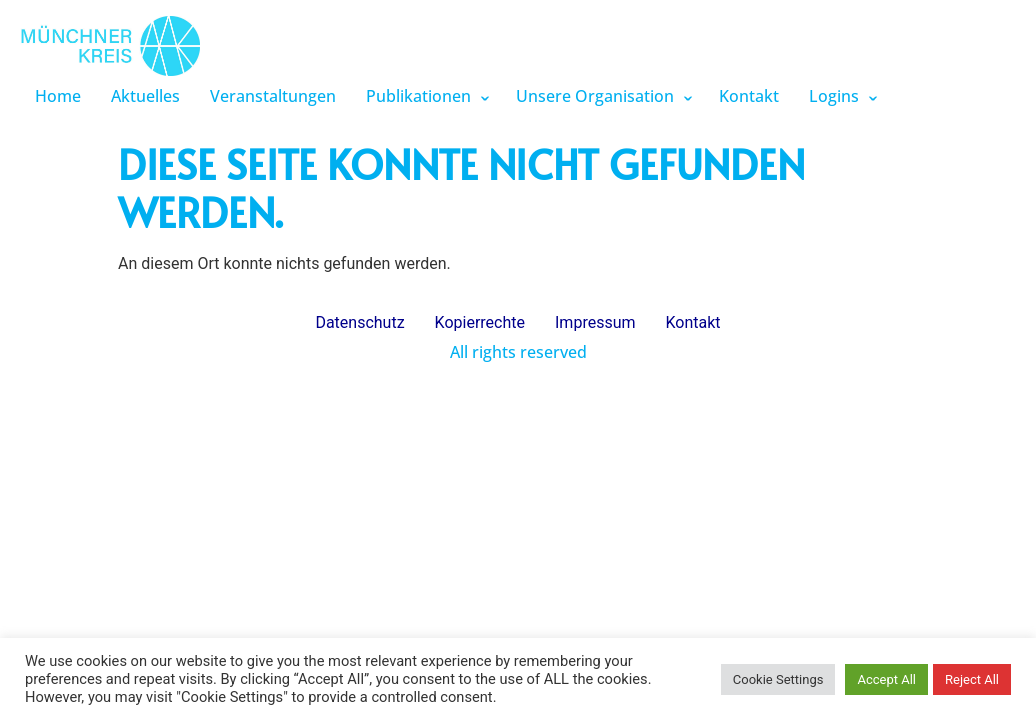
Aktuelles (145, 96)
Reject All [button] (972, 679)
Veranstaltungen (273, 96)
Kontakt (749, 96)
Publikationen (418, 96)
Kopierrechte (480, 322)
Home (58, 96)
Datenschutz (359, 322)
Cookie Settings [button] (778, 679)
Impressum (595, 322)
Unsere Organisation (595, 96)
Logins (834, 96)
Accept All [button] (886, 679)
